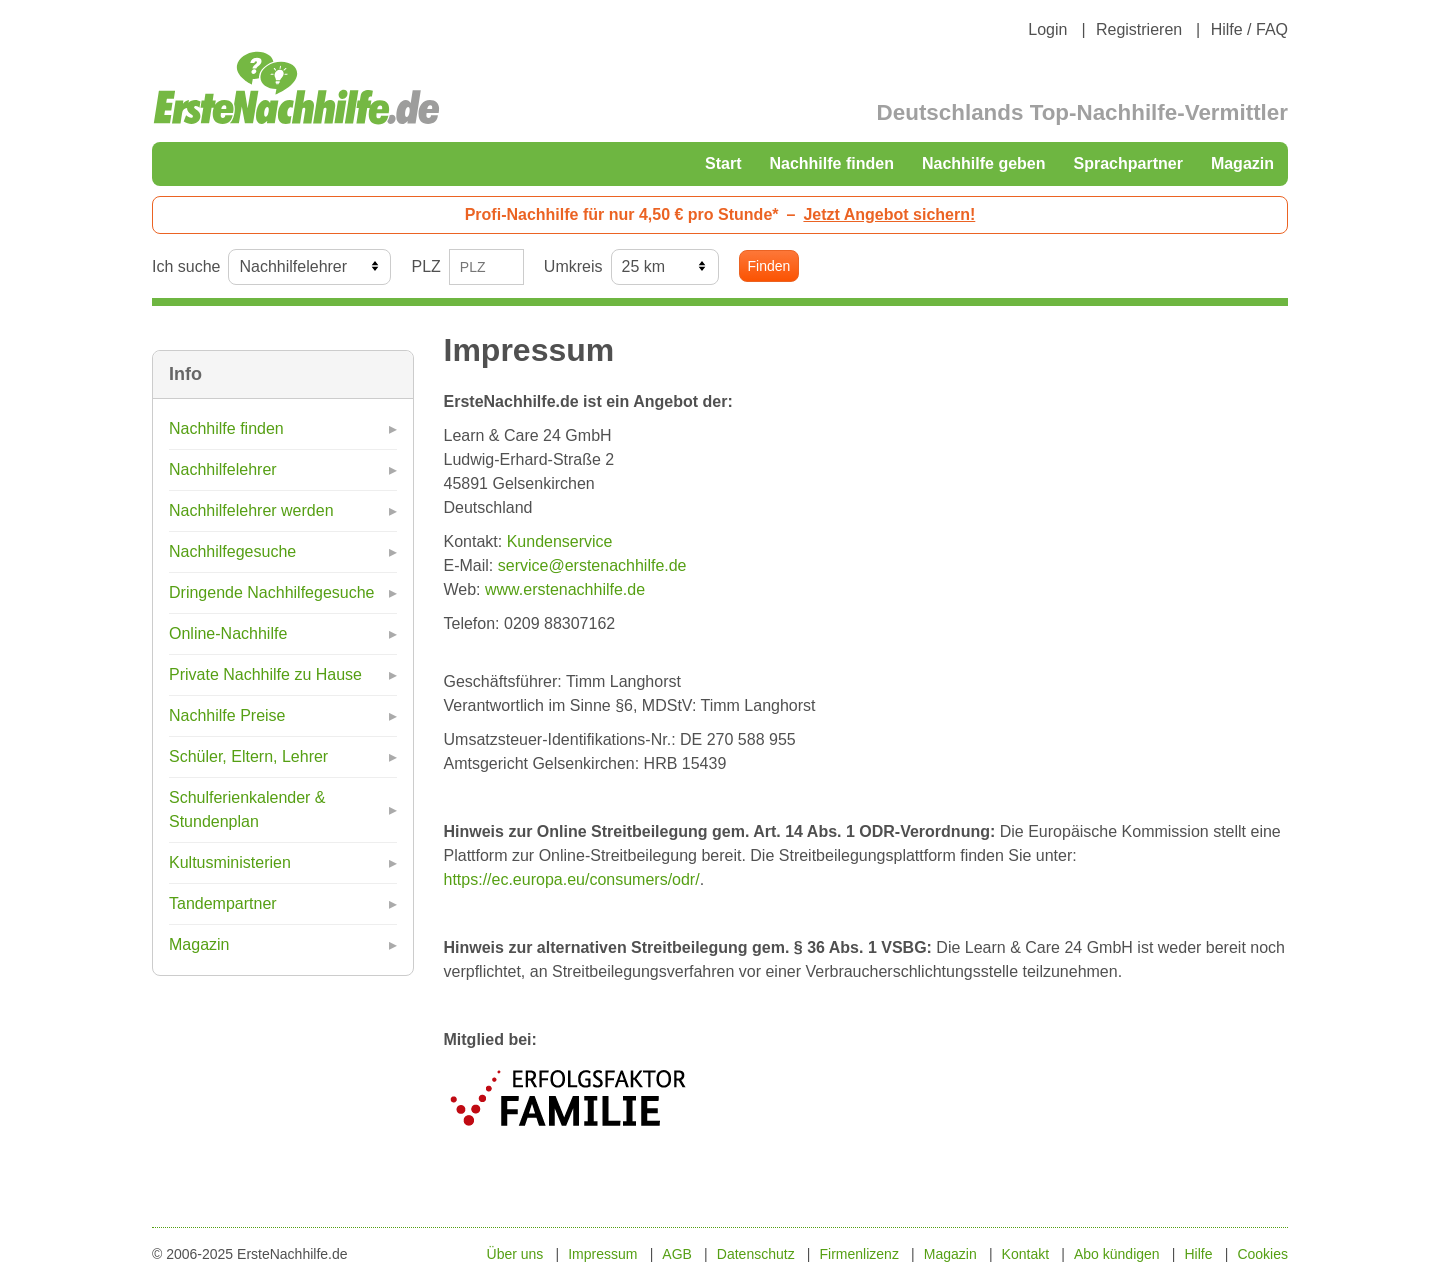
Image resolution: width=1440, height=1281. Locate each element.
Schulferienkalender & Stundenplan (247, 809)
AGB (677, 1254)
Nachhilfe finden (831, 163)
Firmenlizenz (859, 1254)
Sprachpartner (1128, 163)
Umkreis (573, 266)
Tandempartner (223, 903)
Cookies (1262, 1254)
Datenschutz (756, 1254)
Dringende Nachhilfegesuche (271, 592)
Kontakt (1025, 1254)
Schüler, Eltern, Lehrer (248, 756)
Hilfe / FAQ (1249, 29)
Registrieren (1139, 29)
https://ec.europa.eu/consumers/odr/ (572, 879)
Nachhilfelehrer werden (251, 510)
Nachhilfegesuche (232, 551)
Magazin (1242, 163)
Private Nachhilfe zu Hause (265, 674)
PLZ (425, 266)
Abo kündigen (1117, 1254)
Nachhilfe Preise (227, 715)
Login (1047, 29)
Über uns (515, 1254)
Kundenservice (560, 541)
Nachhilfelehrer (223, 469)
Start (723, 163)
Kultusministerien (230, 862)
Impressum (602, 1254)
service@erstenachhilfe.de (592, 565)
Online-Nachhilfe (228, 633)
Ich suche (186, 266)
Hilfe (1199, 1254)
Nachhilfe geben (984, 163)
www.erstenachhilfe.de (565, 589)
